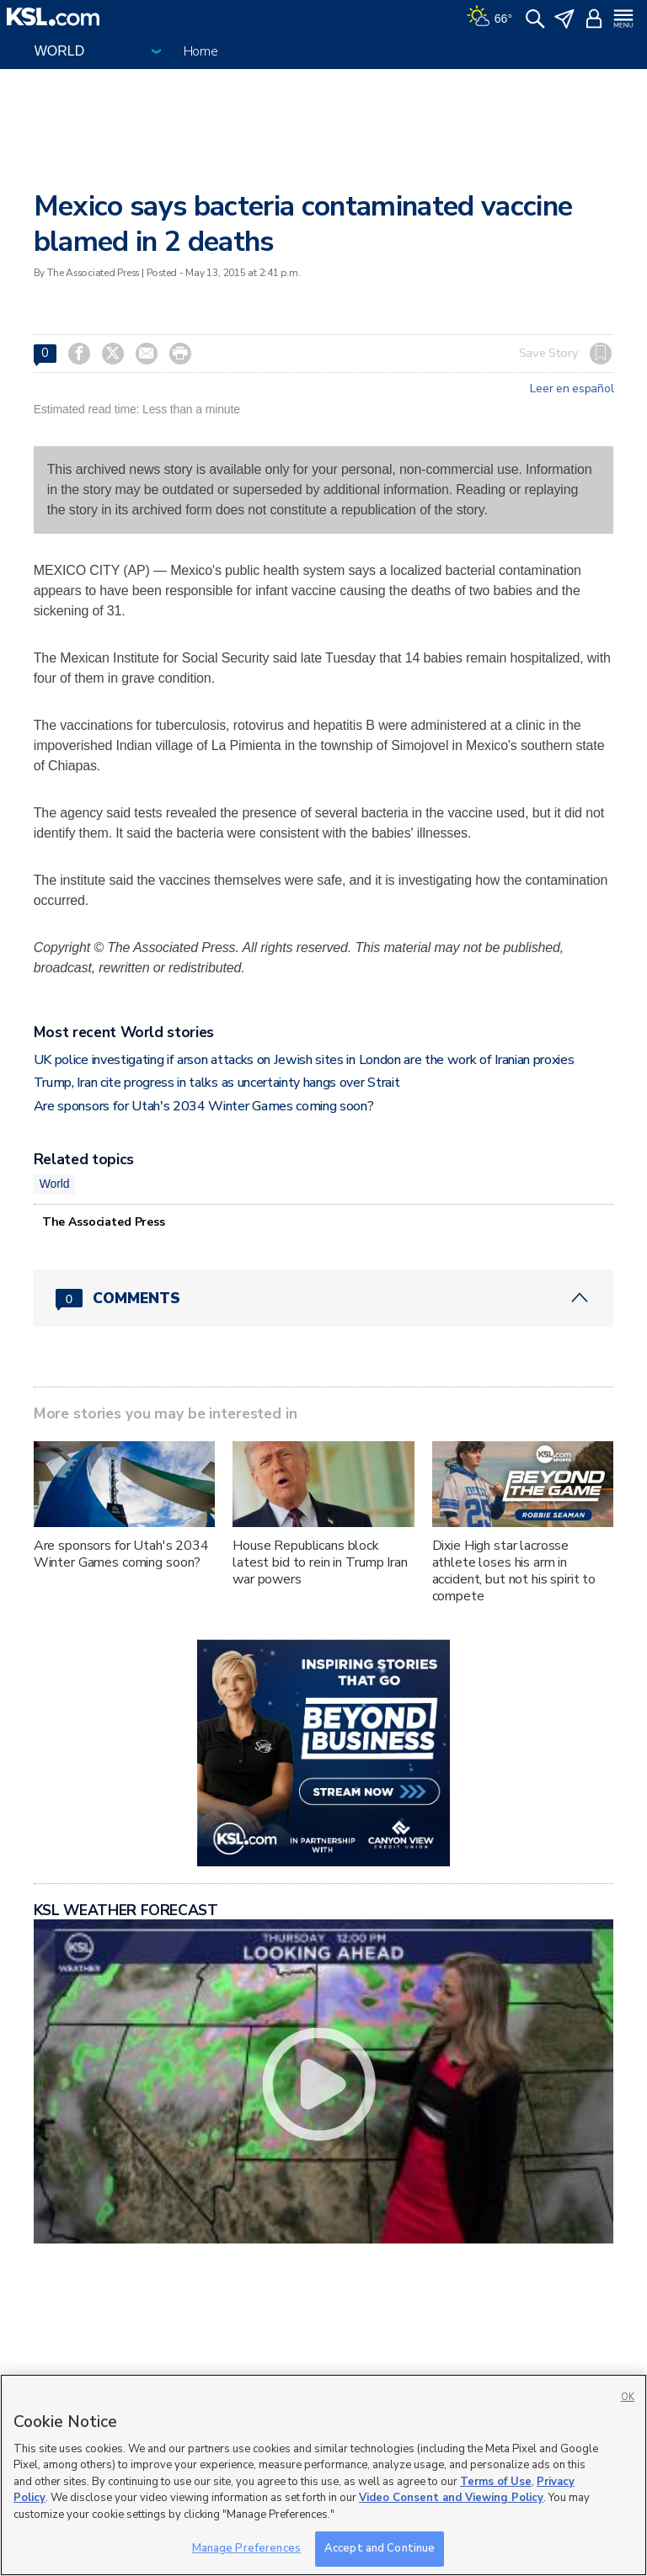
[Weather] (489, 17)
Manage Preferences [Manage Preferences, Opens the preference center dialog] (246, 2548)
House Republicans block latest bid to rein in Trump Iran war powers (320, 1562)
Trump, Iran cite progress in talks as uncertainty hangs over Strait (217, 1082)
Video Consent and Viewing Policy (451, 2497)
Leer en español (571, 389)
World (55, 1183)
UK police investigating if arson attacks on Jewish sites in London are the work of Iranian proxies (304, 1060)
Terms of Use (496, 2481)
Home (201, 51)
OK (627, 2397)
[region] (323, 2475)
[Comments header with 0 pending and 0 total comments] (324, 1298)
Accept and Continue (379, 2548)
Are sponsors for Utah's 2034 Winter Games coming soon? (204, 1106)
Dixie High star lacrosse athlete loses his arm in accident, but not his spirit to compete (514, 1570)
